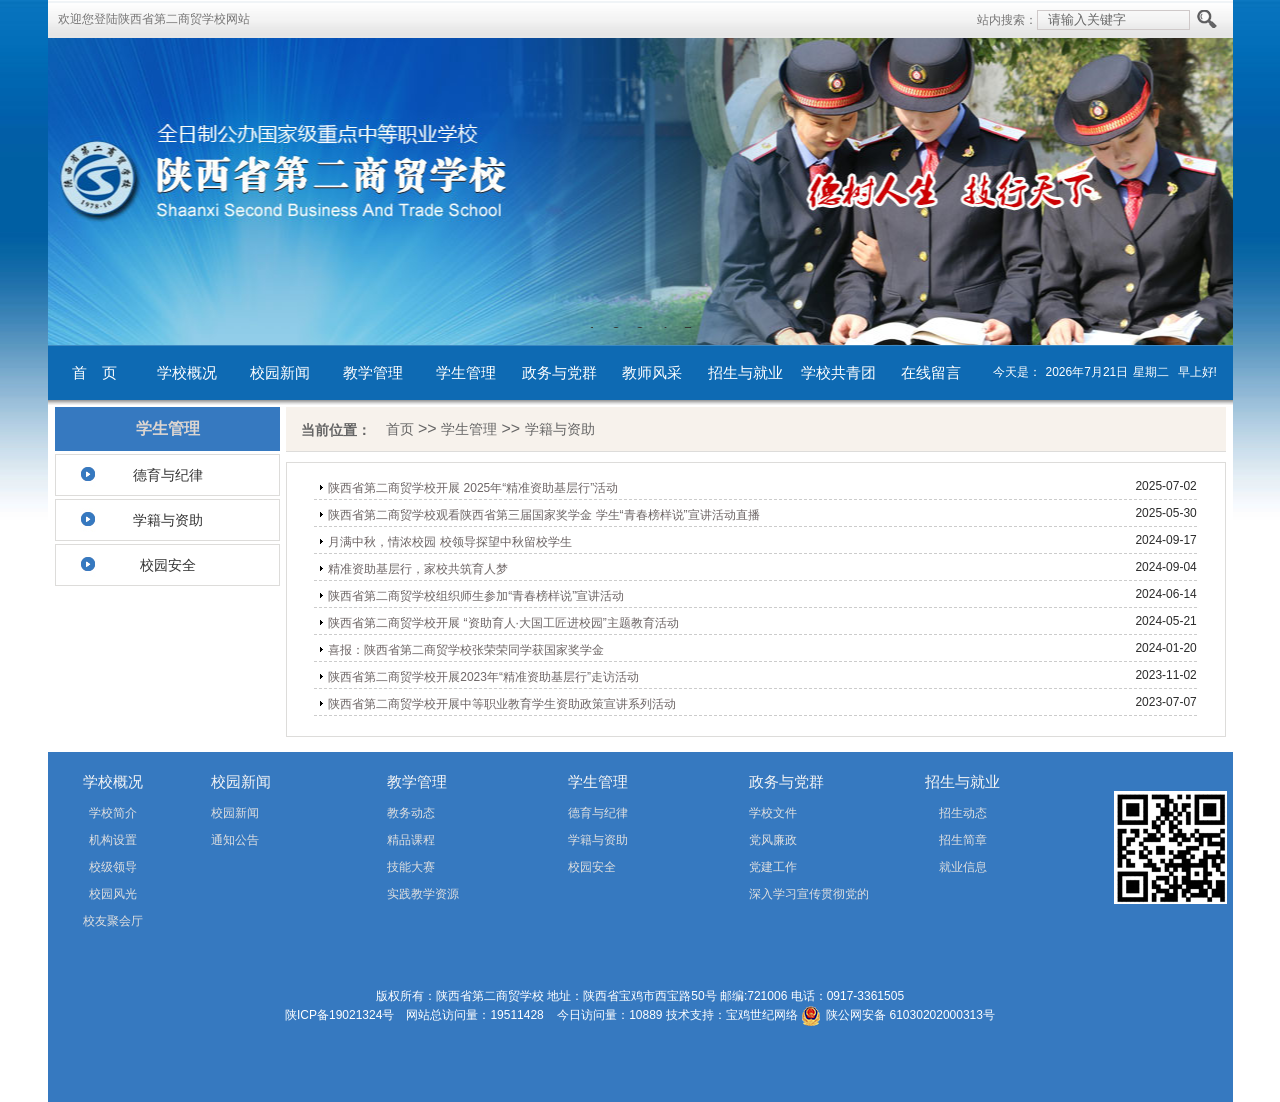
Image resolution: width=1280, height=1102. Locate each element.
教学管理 (373, 372)
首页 (400, 429)
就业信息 (963, 867)
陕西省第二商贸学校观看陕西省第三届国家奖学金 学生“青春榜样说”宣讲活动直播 (543, 515)
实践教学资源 (423, 894)
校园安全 (168, 565)
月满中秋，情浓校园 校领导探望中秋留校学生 (449, 542)
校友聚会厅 (113, 921)
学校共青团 (838, 372)
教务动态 (411, 813)
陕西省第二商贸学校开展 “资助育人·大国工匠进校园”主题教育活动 (503, 623)
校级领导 (113, 867)
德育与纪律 (168, 475)
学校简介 (113, 813)
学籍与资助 (168, 520)
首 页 (94, 372)
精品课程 (411, 840)
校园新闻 (280, 372)
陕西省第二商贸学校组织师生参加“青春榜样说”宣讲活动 (476, 596)
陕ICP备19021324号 (339, 1015)
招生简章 (963, 840)
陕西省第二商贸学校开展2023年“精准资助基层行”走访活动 (483, 677)
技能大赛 (411, 867)
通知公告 (235, 840)
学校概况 (187, 372)
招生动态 (963, 813)
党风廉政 (773, 840)
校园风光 (113, 894)
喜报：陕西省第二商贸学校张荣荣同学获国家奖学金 (466, 650)
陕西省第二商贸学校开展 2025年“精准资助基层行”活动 (473, 488)
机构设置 (113, 840)
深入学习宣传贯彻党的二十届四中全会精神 (780, 897)
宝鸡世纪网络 (762, 1015)
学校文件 (773, 813)
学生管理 (466, 372)
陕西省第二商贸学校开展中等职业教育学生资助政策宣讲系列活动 (502, 704)
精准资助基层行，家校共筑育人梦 (418, 569)
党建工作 (773, 867)
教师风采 (652, 372)
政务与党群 (559, 372)
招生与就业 (745, 372)
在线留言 (931, 372)
